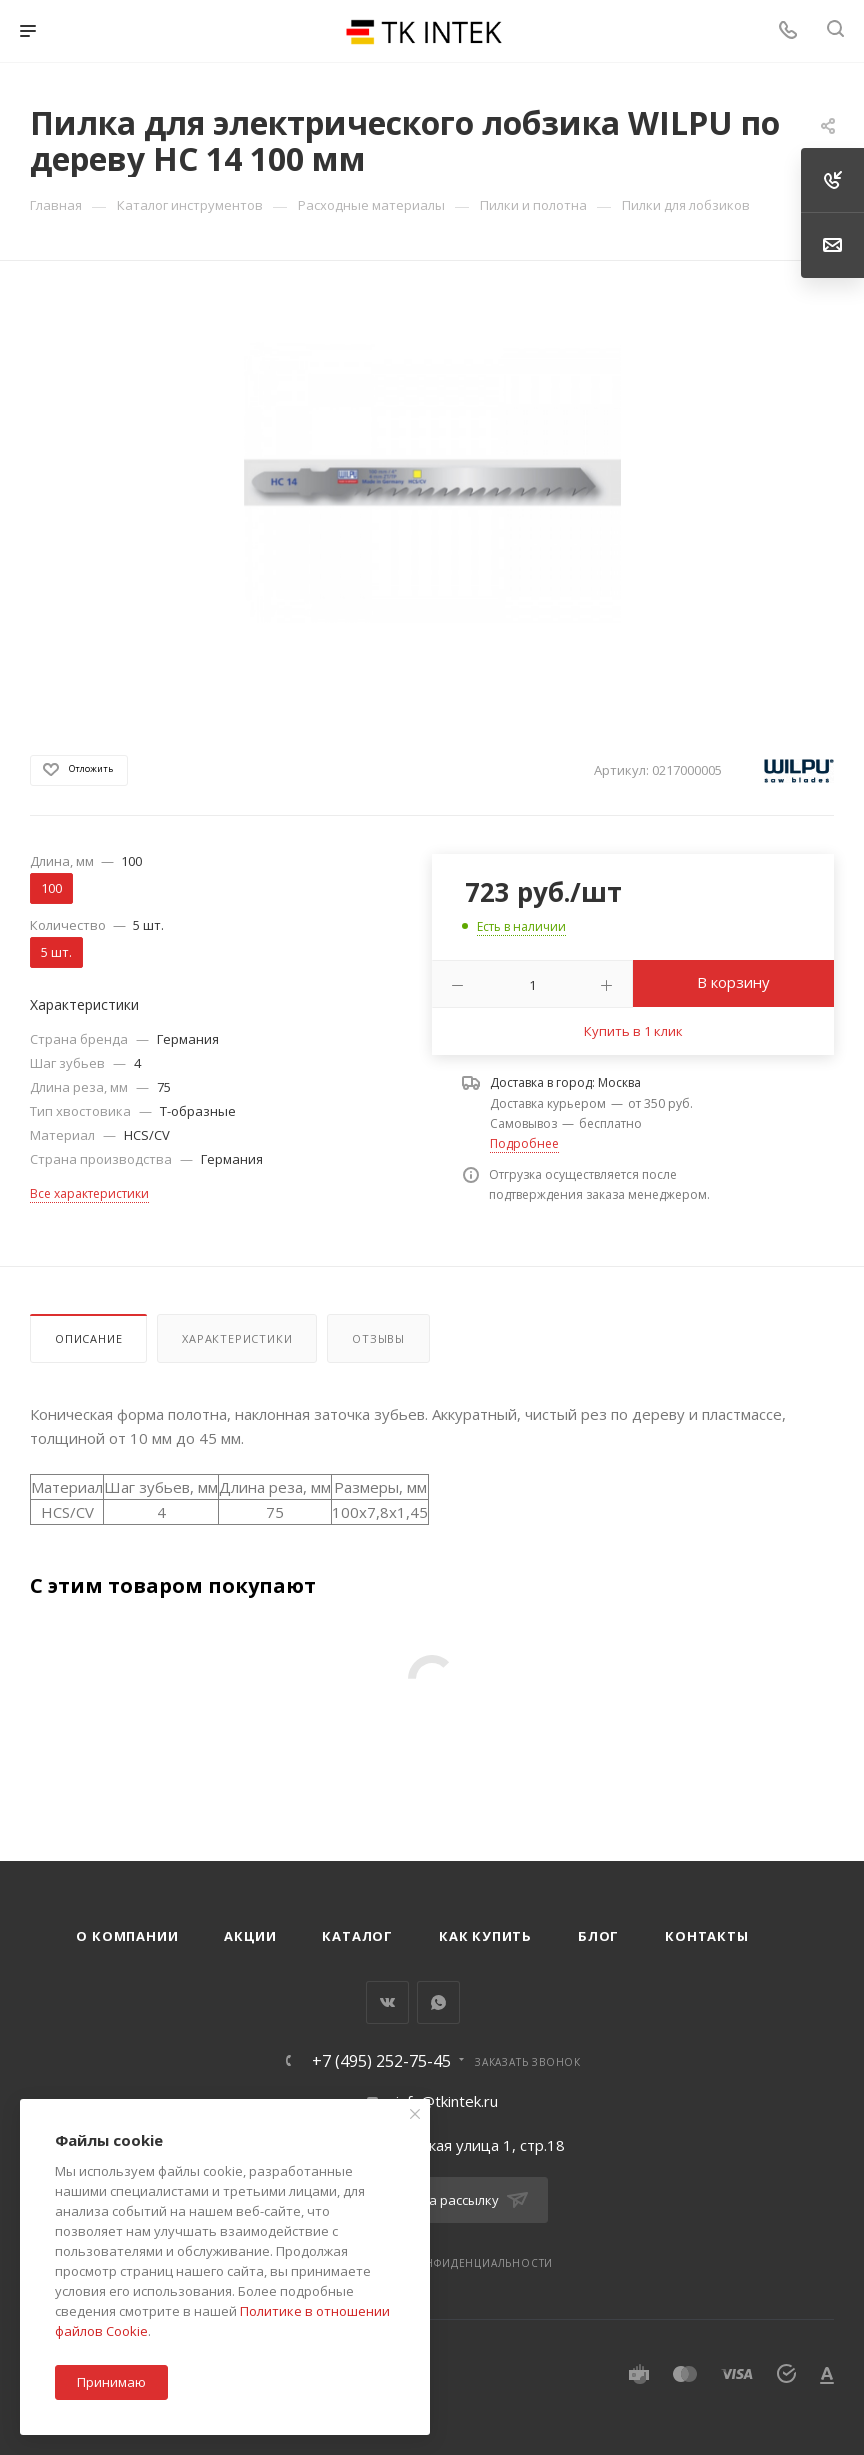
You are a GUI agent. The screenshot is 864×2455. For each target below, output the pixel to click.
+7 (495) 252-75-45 (381, 2061)
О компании (127, 1936)
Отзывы (378, 1338)
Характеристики (237, 1338)
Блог (598, 1936)
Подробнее (524, 1143)
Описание (88, 1338)
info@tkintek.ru (447, 2101)
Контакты (706, 1936)
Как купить (485, 1936)
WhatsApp (438, 2002)
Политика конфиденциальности (448, 2263)
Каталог (357, 1936)
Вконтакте (387, 2002)
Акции (250, 1936)
